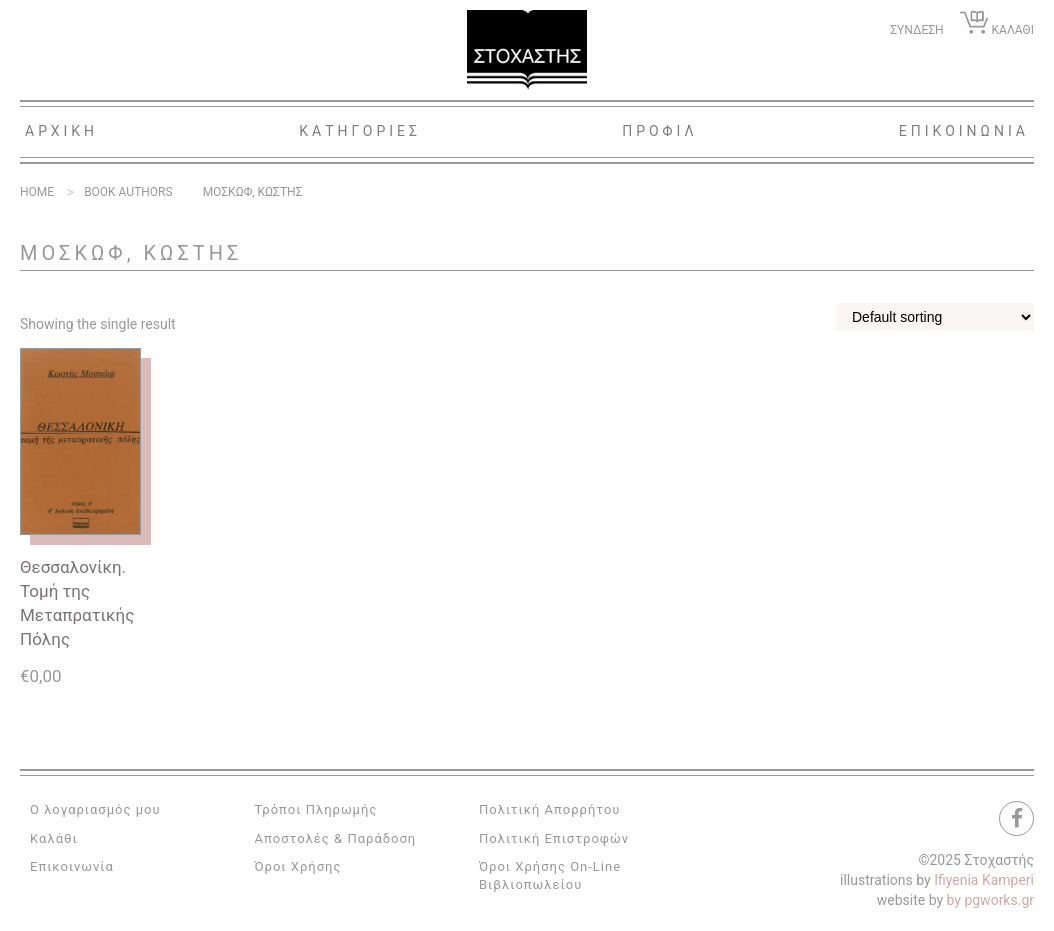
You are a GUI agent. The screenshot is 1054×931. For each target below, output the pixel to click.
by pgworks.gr (990, 900)
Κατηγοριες (360, 131)
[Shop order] (935, 317)
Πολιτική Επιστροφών (554, 838)
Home (37, 192)
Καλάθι (54, 838)
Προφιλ (660, 131)
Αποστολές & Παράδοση (336, 838)
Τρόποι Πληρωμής (316, 809)
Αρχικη (61, 131)
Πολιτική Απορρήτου (549, 809)
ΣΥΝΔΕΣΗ (916, 30)
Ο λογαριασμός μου (95, 809)
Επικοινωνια (964, 131)
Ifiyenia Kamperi (984, 880)
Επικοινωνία (72, 866)
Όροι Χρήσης (298, 866)
